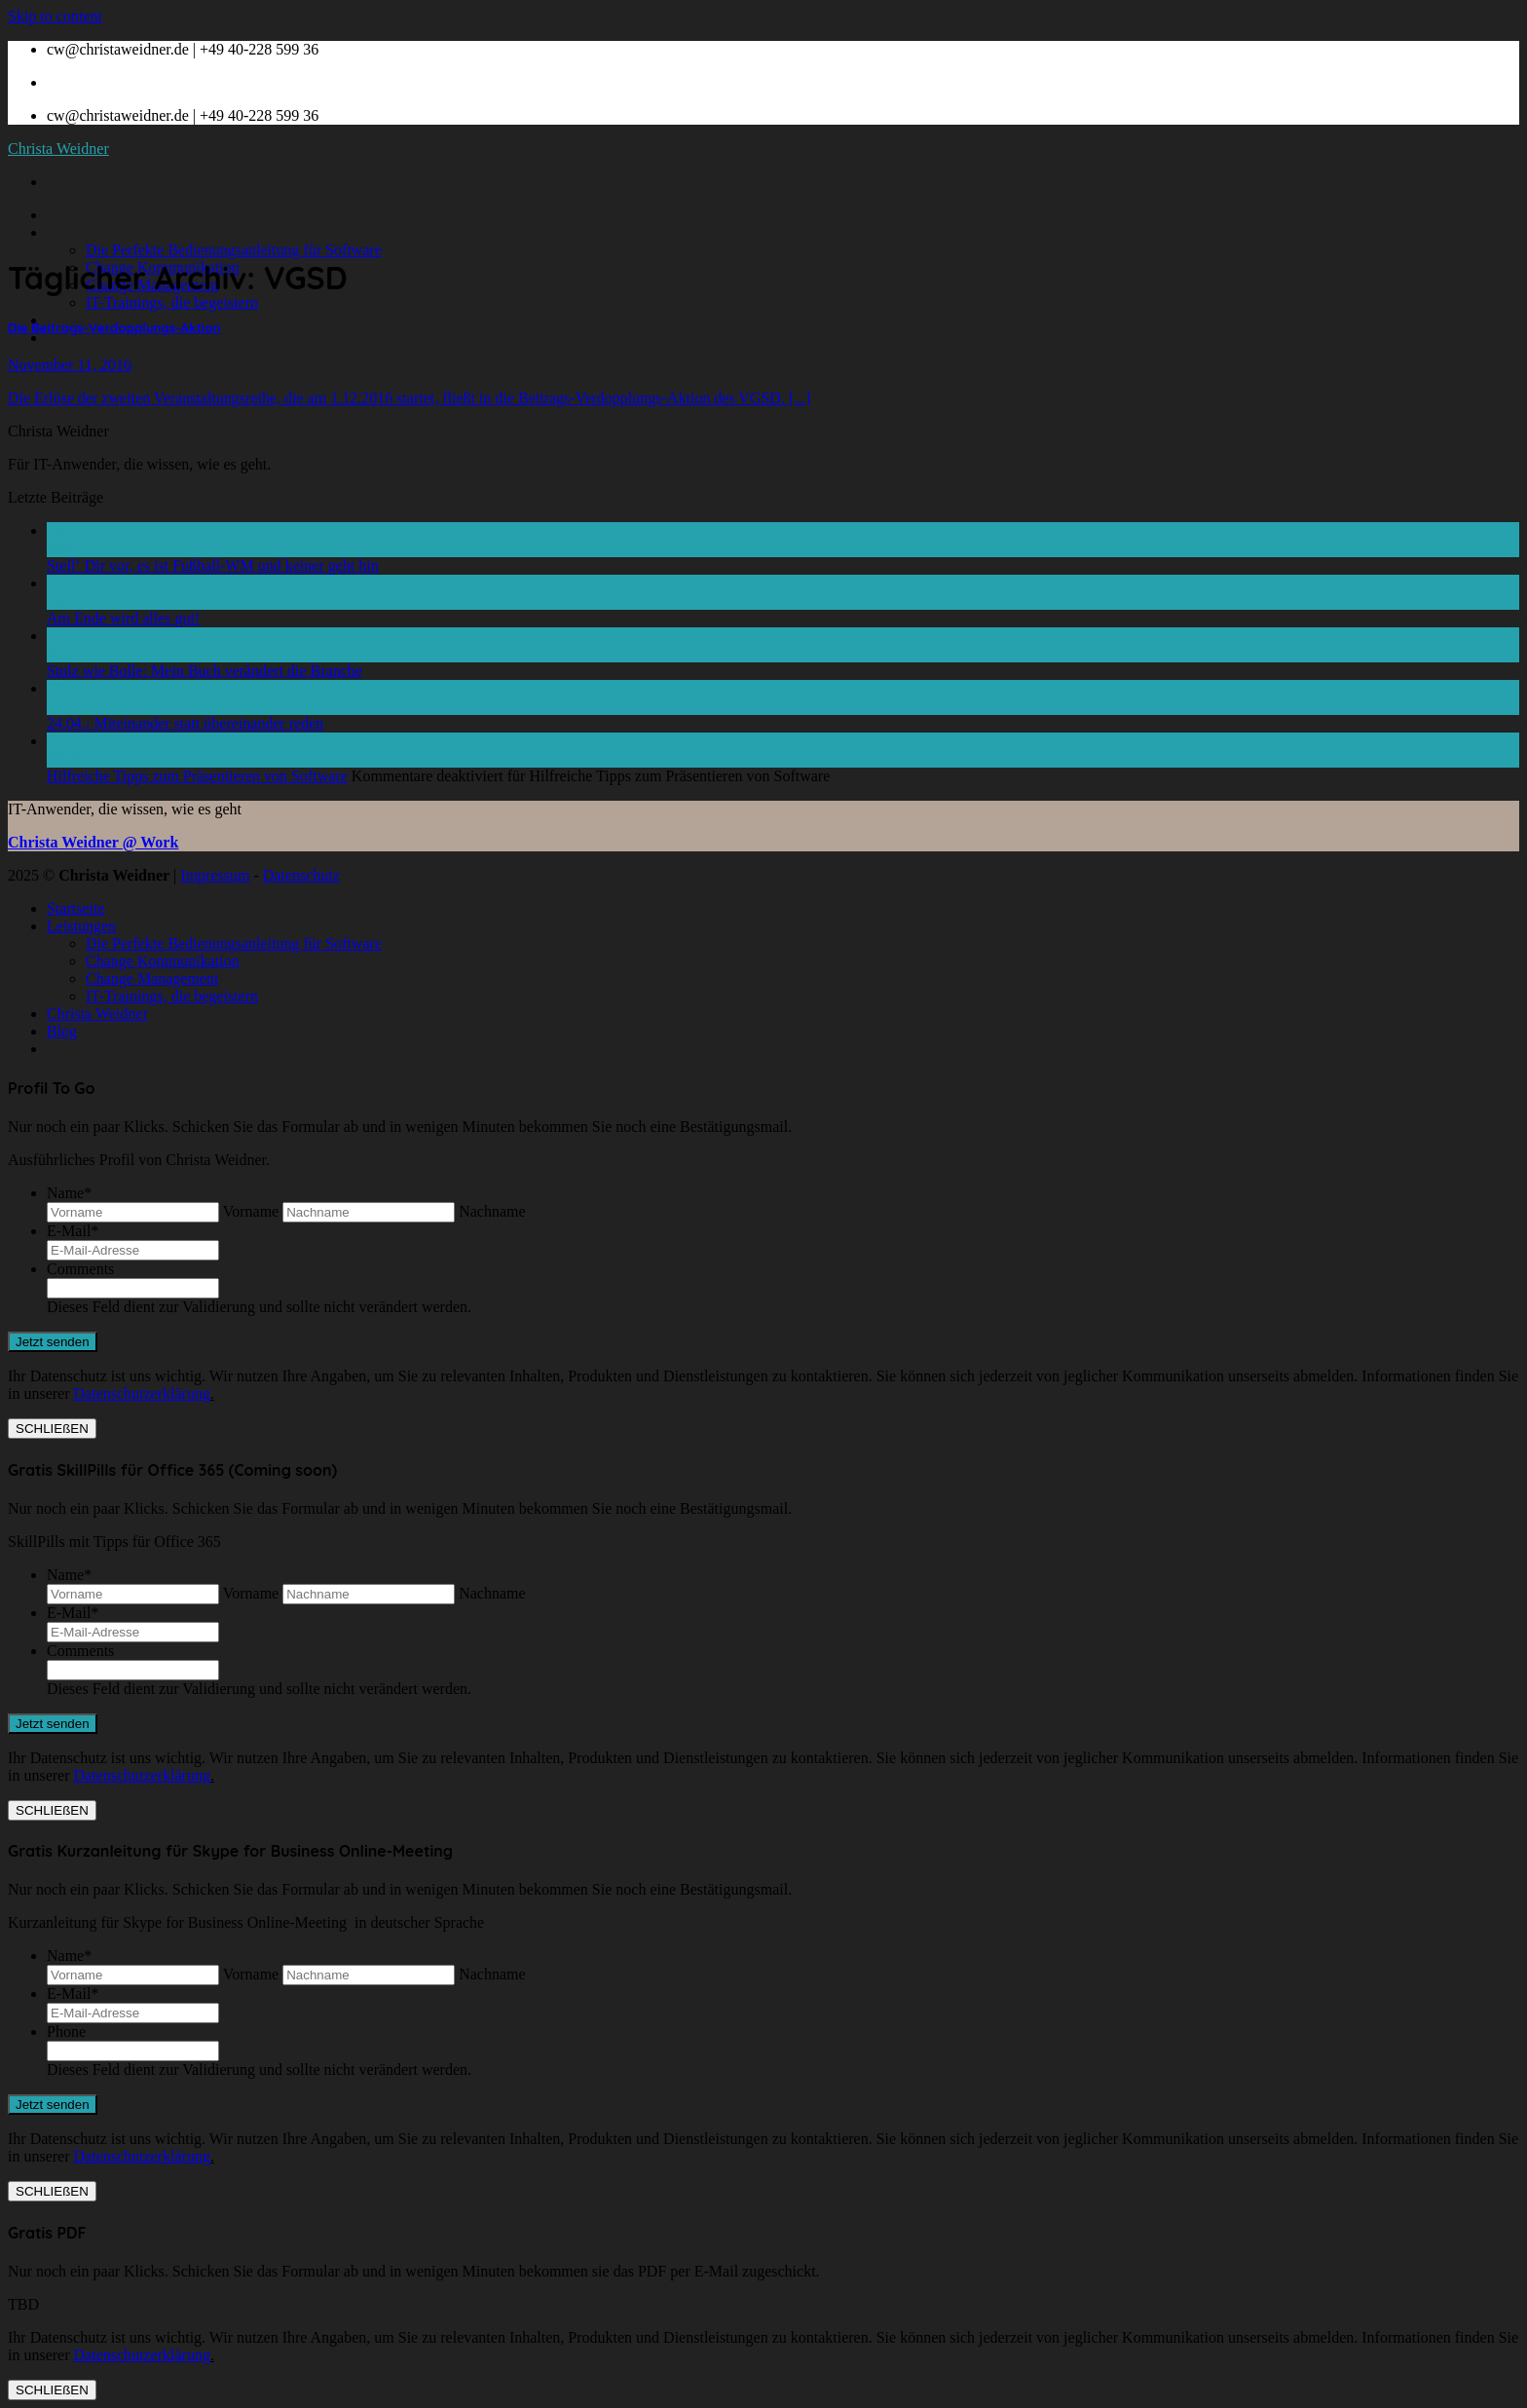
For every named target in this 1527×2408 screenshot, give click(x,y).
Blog (62, 337)
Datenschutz (301, 875)
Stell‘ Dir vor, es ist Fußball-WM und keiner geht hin (213, 565)
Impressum (214, 875)
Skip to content (55, 16)
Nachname (492, 1211)
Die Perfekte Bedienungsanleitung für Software (234, 250)
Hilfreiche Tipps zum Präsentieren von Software (197, 776)
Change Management (152, 978)
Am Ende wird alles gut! (123, 618)
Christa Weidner (58, 148)
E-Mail (72, 1231)
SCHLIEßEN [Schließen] (52, 1428)
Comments (80, 1268)
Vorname (251, 1211)
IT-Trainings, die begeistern (172, 302)
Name (69, 1193)
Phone (66, 2031)
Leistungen (81, 232)
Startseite (76, 215)
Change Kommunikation (163, 961)
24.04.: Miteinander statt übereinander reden (185, 723)
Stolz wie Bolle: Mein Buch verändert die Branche (204, 670)
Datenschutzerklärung (142, 1393)
